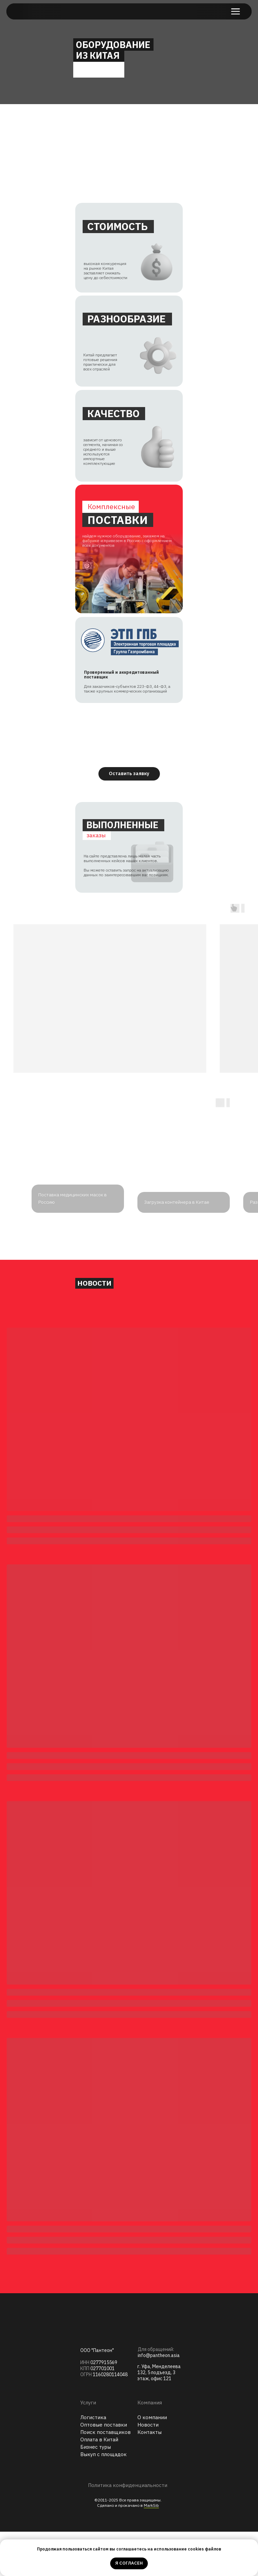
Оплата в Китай (99, 2484)
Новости (148, 2469)
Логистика (93, 2461)
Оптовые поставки (103, 2469)
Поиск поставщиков (105, 2476)
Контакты (149, 2476)
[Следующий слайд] (244, 1265)
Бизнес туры (95, 2491)
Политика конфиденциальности (127, 2529)
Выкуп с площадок (103, 2498)
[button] (129, 774)
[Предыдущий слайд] (13, 1265)
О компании (152, 2461)
